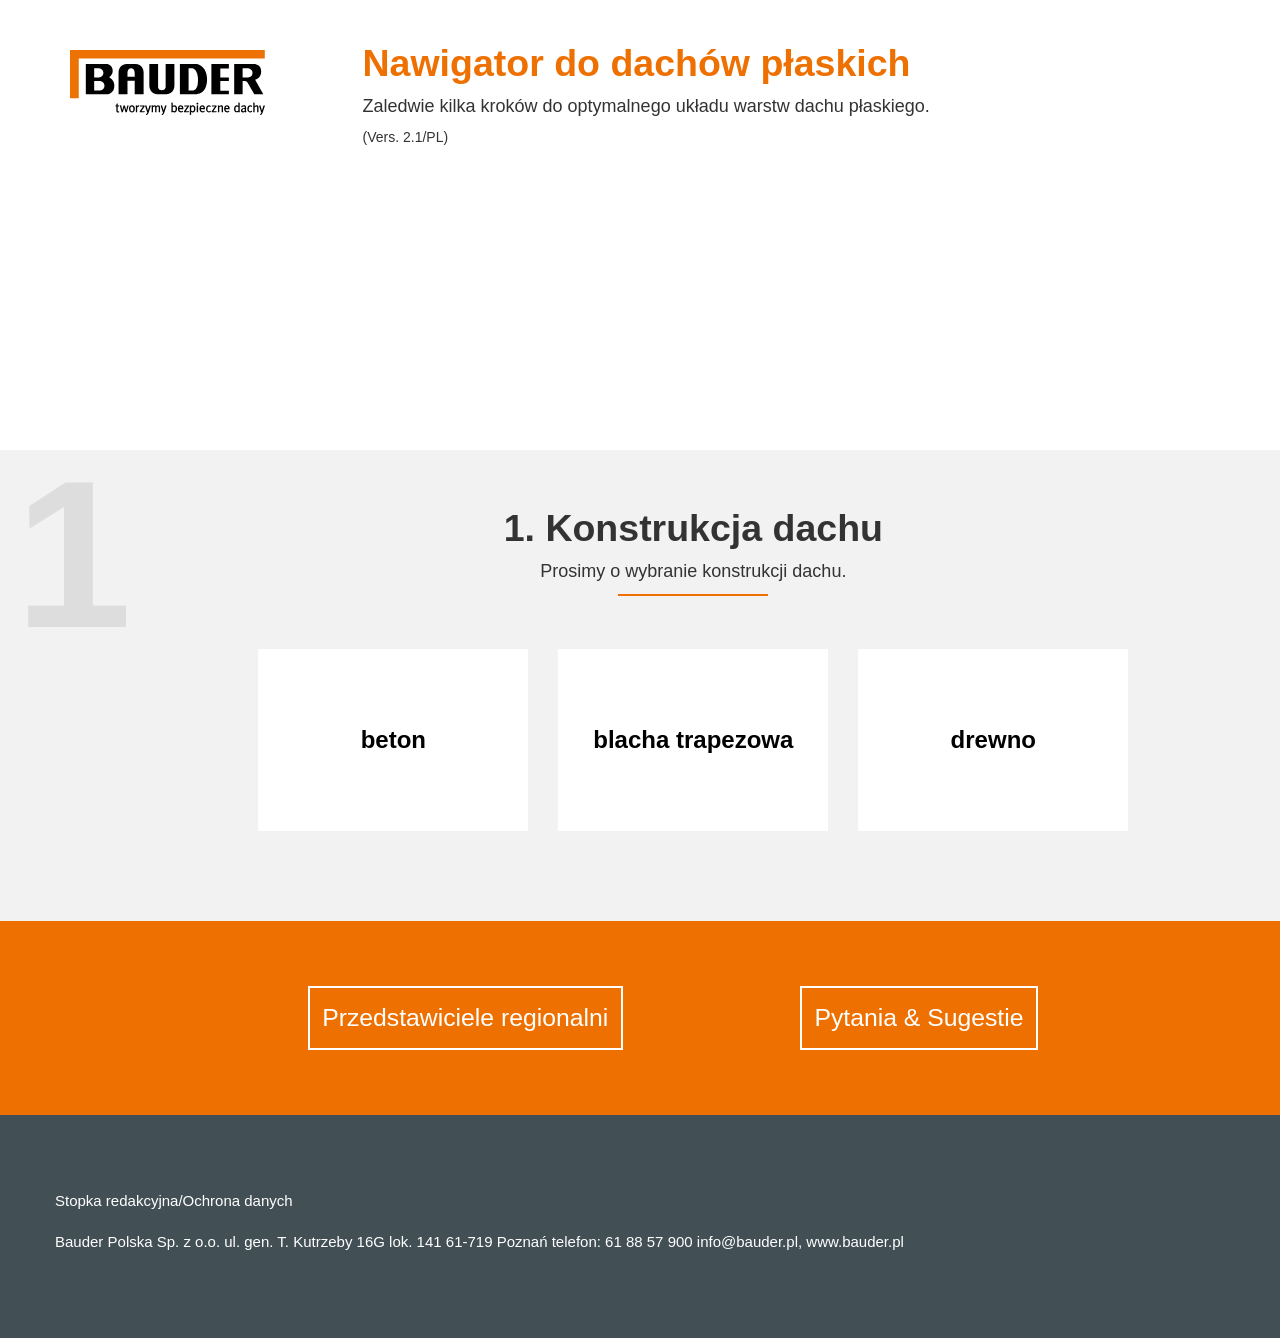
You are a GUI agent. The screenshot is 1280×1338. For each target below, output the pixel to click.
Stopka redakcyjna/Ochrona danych (174, 1200)
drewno (993, 739)
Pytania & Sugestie (918, 1017)
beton (393, 739)
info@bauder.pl (747, 1241)
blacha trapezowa (693, 739)
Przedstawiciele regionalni (465, 1017)
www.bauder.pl (855, 1241)
